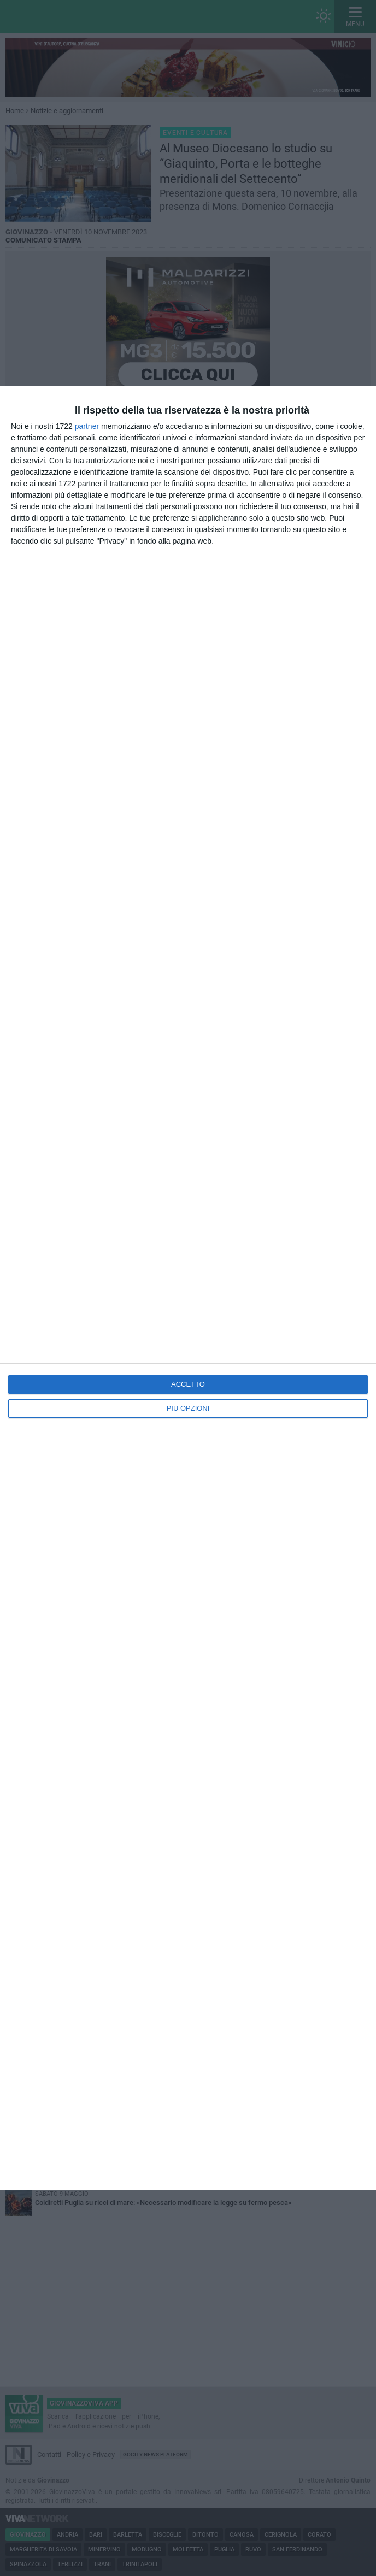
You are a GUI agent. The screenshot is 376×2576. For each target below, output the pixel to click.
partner (87, 426)
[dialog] (188, 1288)
